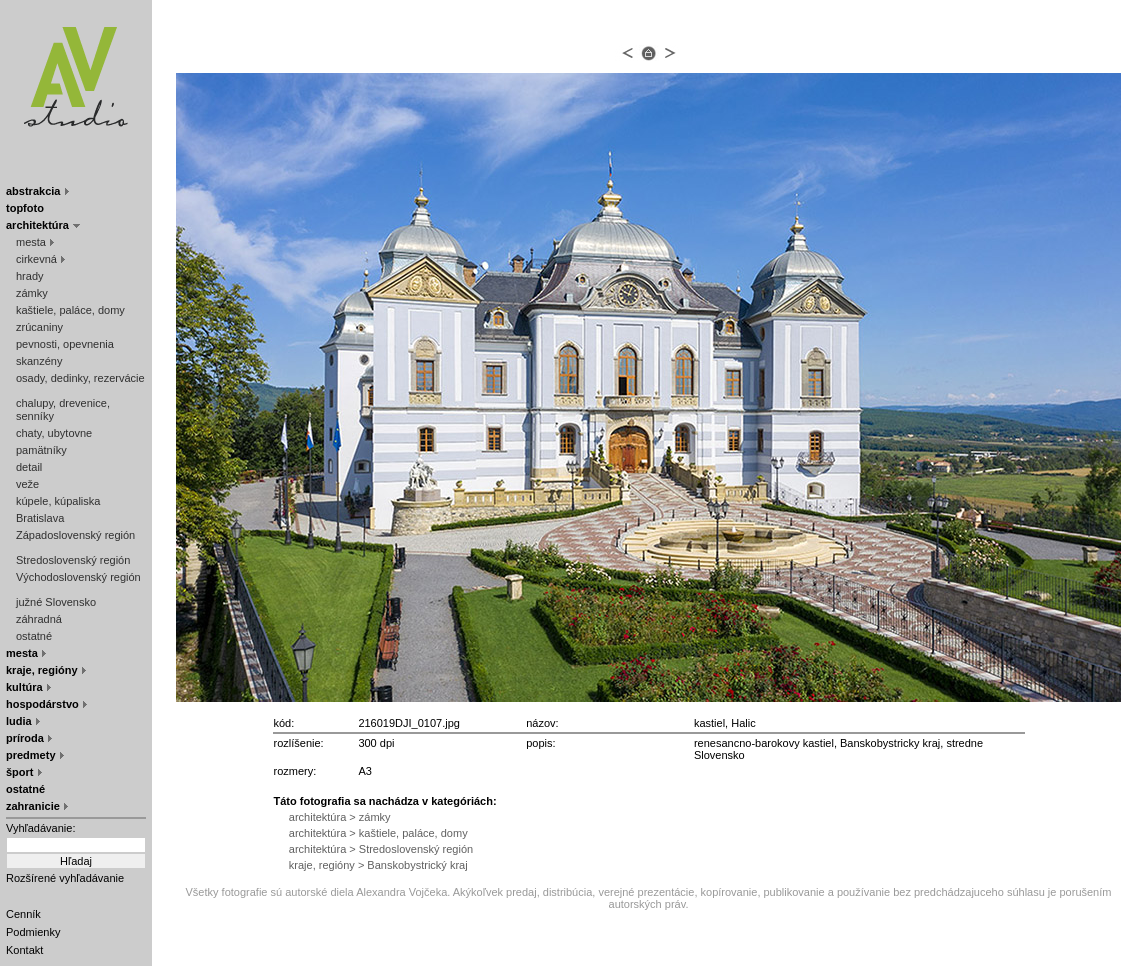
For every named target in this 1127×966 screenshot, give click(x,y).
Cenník (23, 914)
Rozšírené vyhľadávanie (65, 878)
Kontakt (24, 950)
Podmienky (33, 932)
